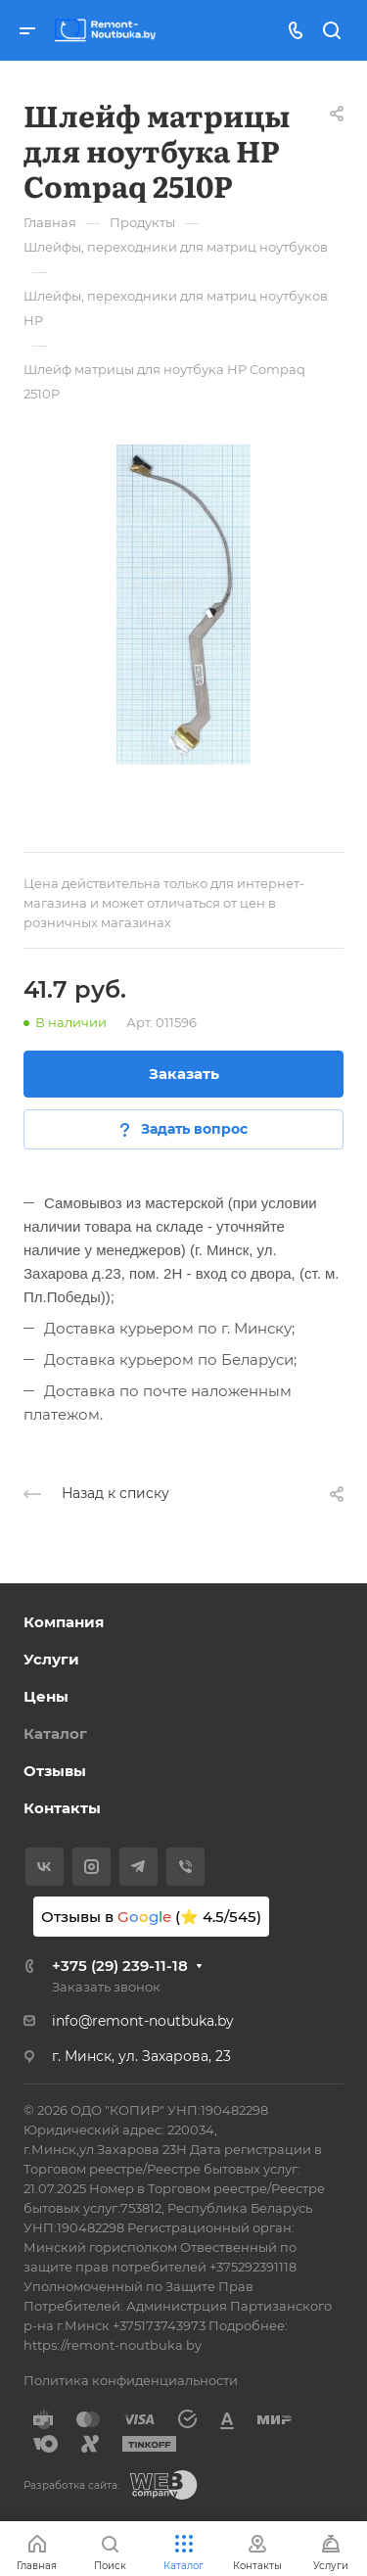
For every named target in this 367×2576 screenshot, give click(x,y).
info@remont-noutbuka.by (143, 2021)
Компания (63, 1622)
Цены (46, 1696)
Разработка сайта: (71, 2485)
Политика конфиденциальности (130, 2380)
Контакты (62, 1808)
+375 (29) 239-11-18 (120, 1965)
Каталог (55, 1733)
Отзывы (54, 1770)
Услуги (51, 1659)
